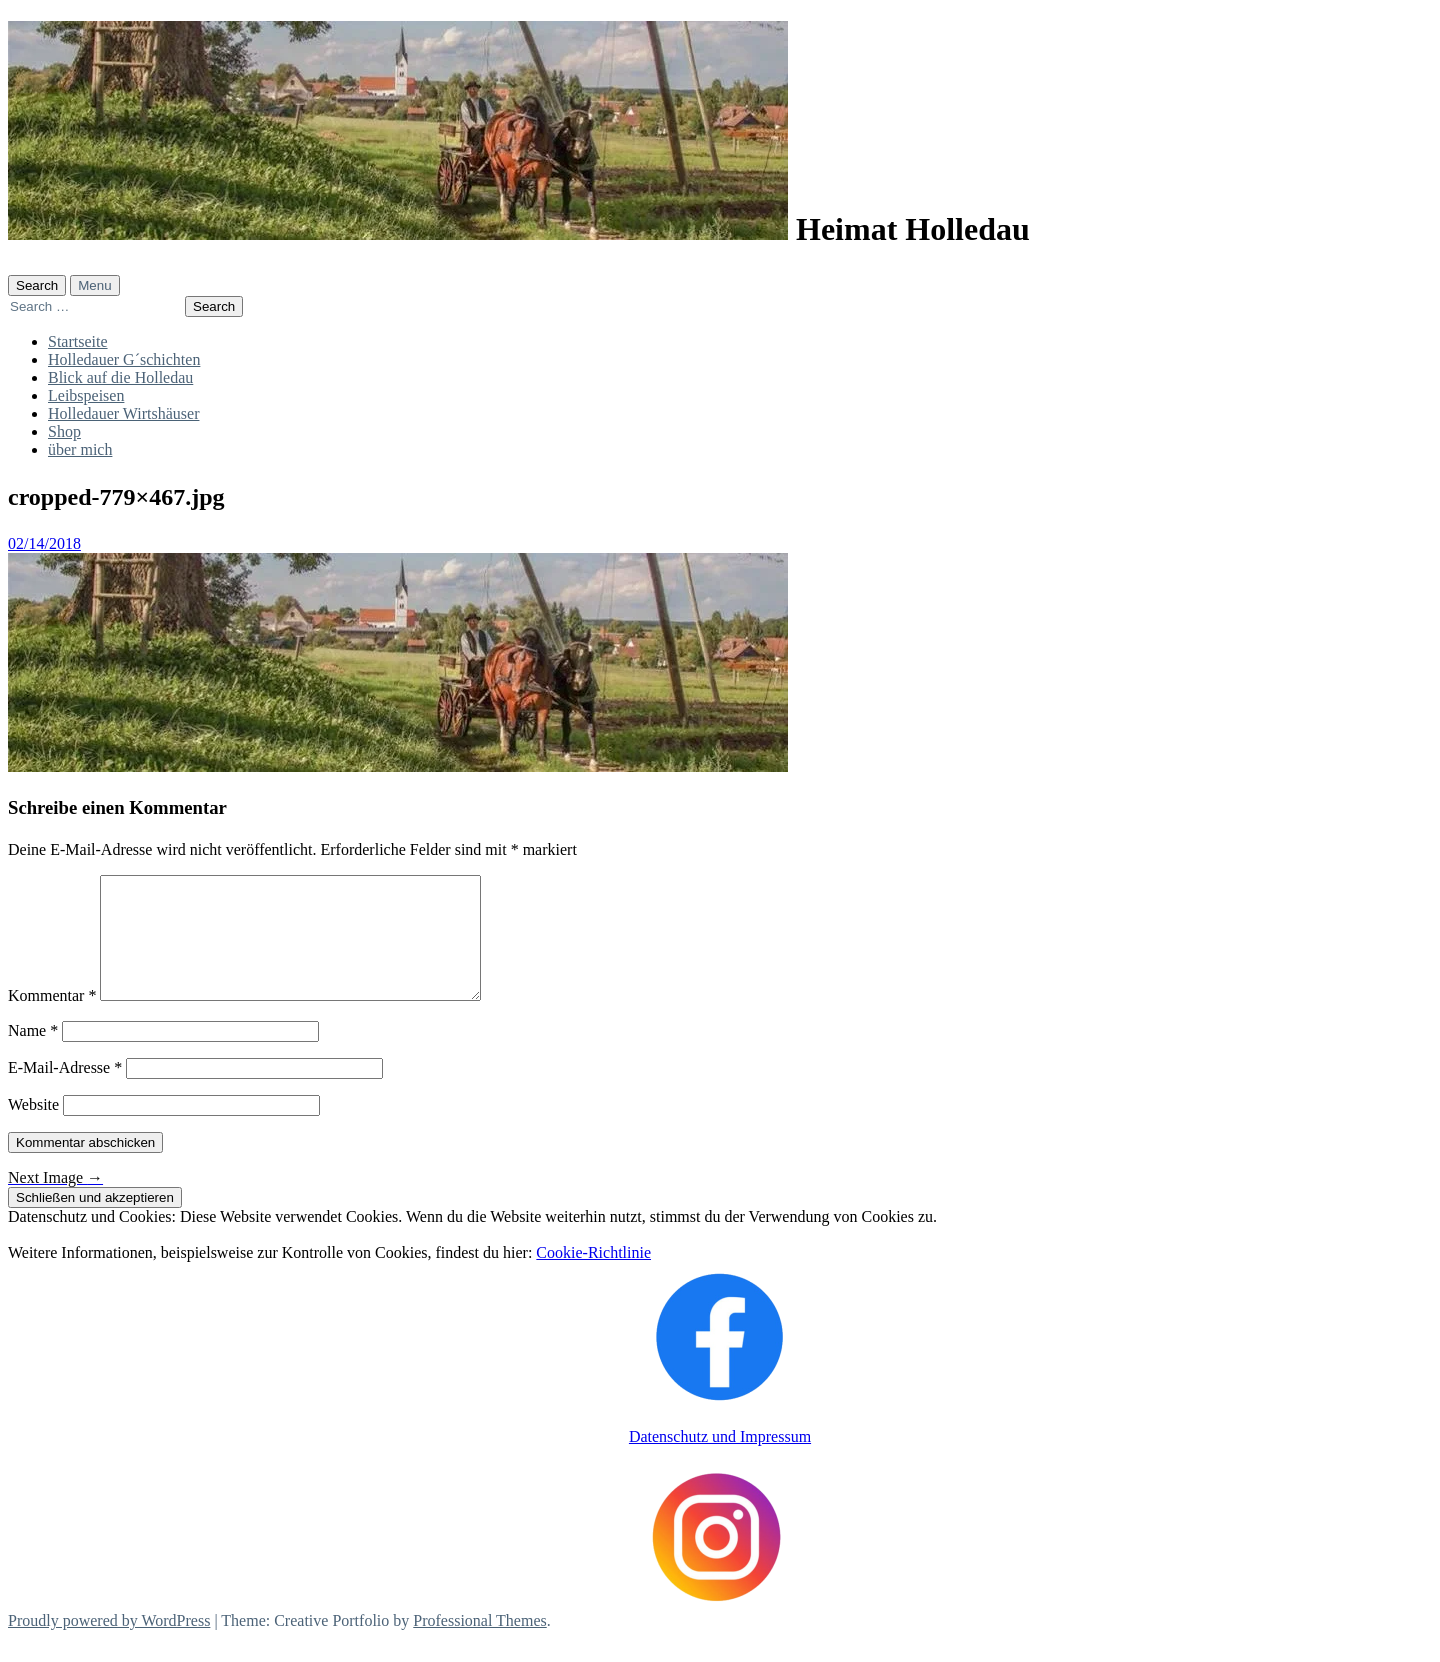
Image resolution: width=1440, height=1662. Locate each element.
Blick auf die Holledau (120, 377)
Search (37, 285)
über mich (80, 449)
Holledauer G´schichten (124, 359)
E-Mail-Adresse (65, 1091)
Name (33, 1054)
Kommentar (52, 1019)
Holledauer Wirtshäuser (123, 413)
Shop (64, 431)
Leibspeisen (86, 395)
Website (33, 1128)
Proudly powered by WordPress (109, 1644)
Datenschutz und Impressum (720, 1460)
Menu (94, 285)
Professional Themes (479, 1644)
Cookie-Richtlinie (593, 1276)
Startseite (78, 341)
